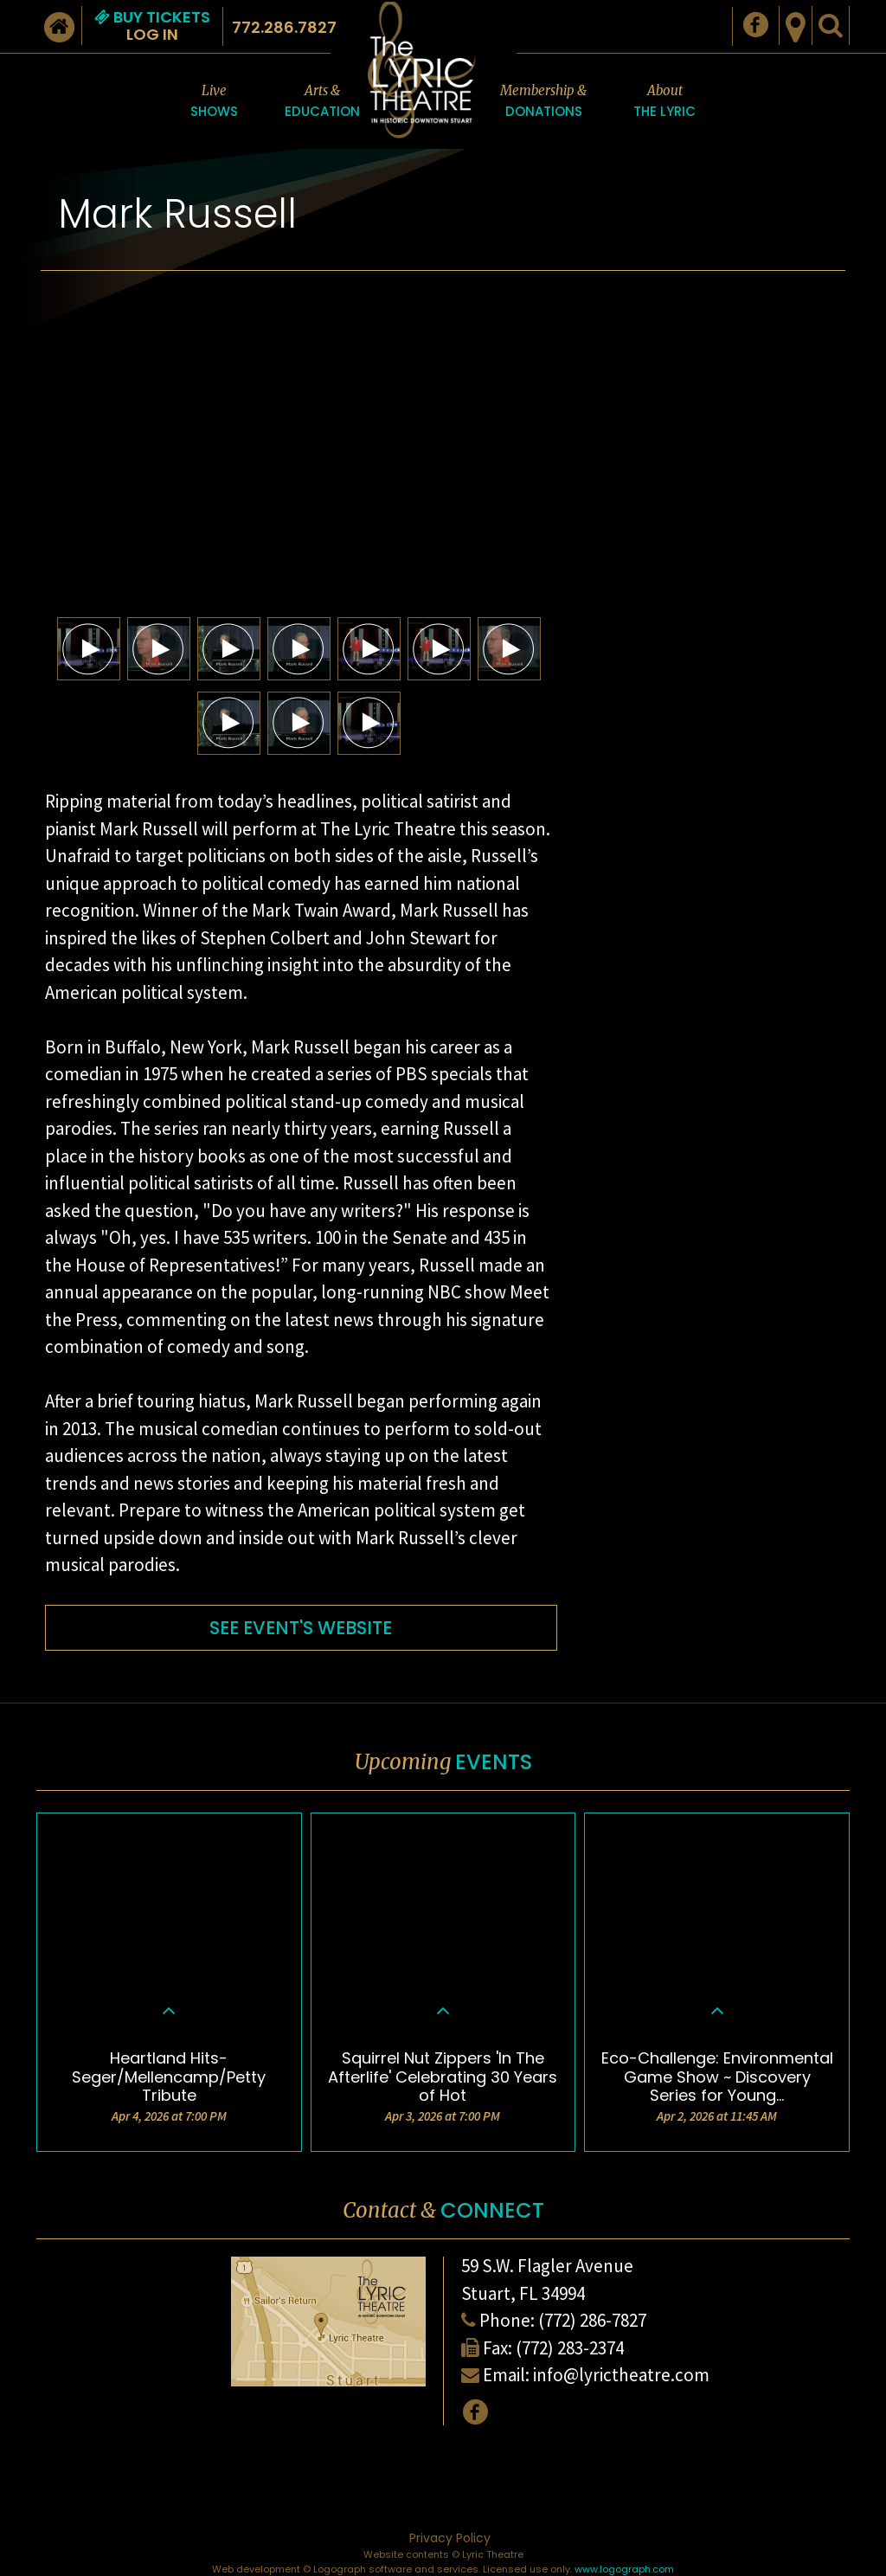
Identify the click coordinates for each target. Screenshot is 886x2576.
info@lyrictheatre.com (621, 2374)
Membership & (543, 102)
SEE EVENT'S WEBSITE (300, 1627)
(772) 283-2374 (570, 2348)
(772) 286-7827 (592, 2320)
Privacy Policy (450, 2538)
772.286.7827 (284, 27)
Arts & (322, 102)
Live (214, 102)
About (664, 102)
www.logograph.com (624, 2569)
